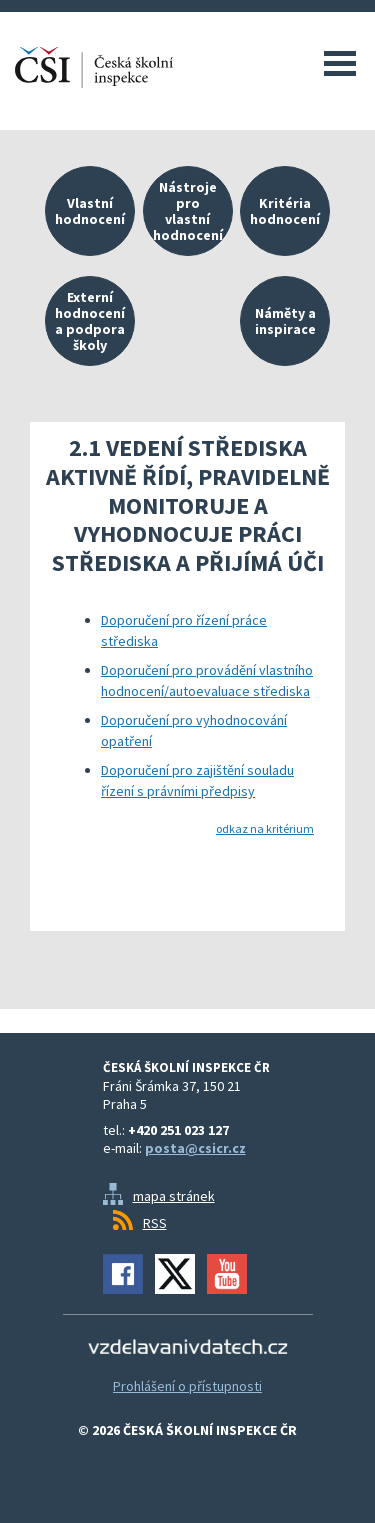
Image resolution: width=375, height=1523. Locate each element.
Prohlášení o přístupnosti (187, 1386)
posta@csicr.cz (195, 1148)
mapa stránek (174, 1196)
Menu (340, 63)
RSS (155, 1223)
